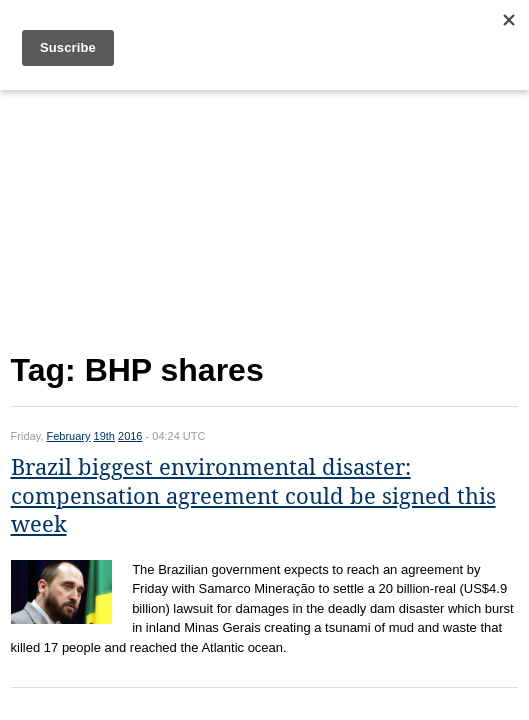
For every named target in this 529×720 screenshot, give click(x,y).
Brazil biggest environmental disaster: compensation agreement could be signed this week (253, 496)
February (68, 436)
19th (104, 436)
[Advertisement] (265, 217)
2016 (130, 436)
